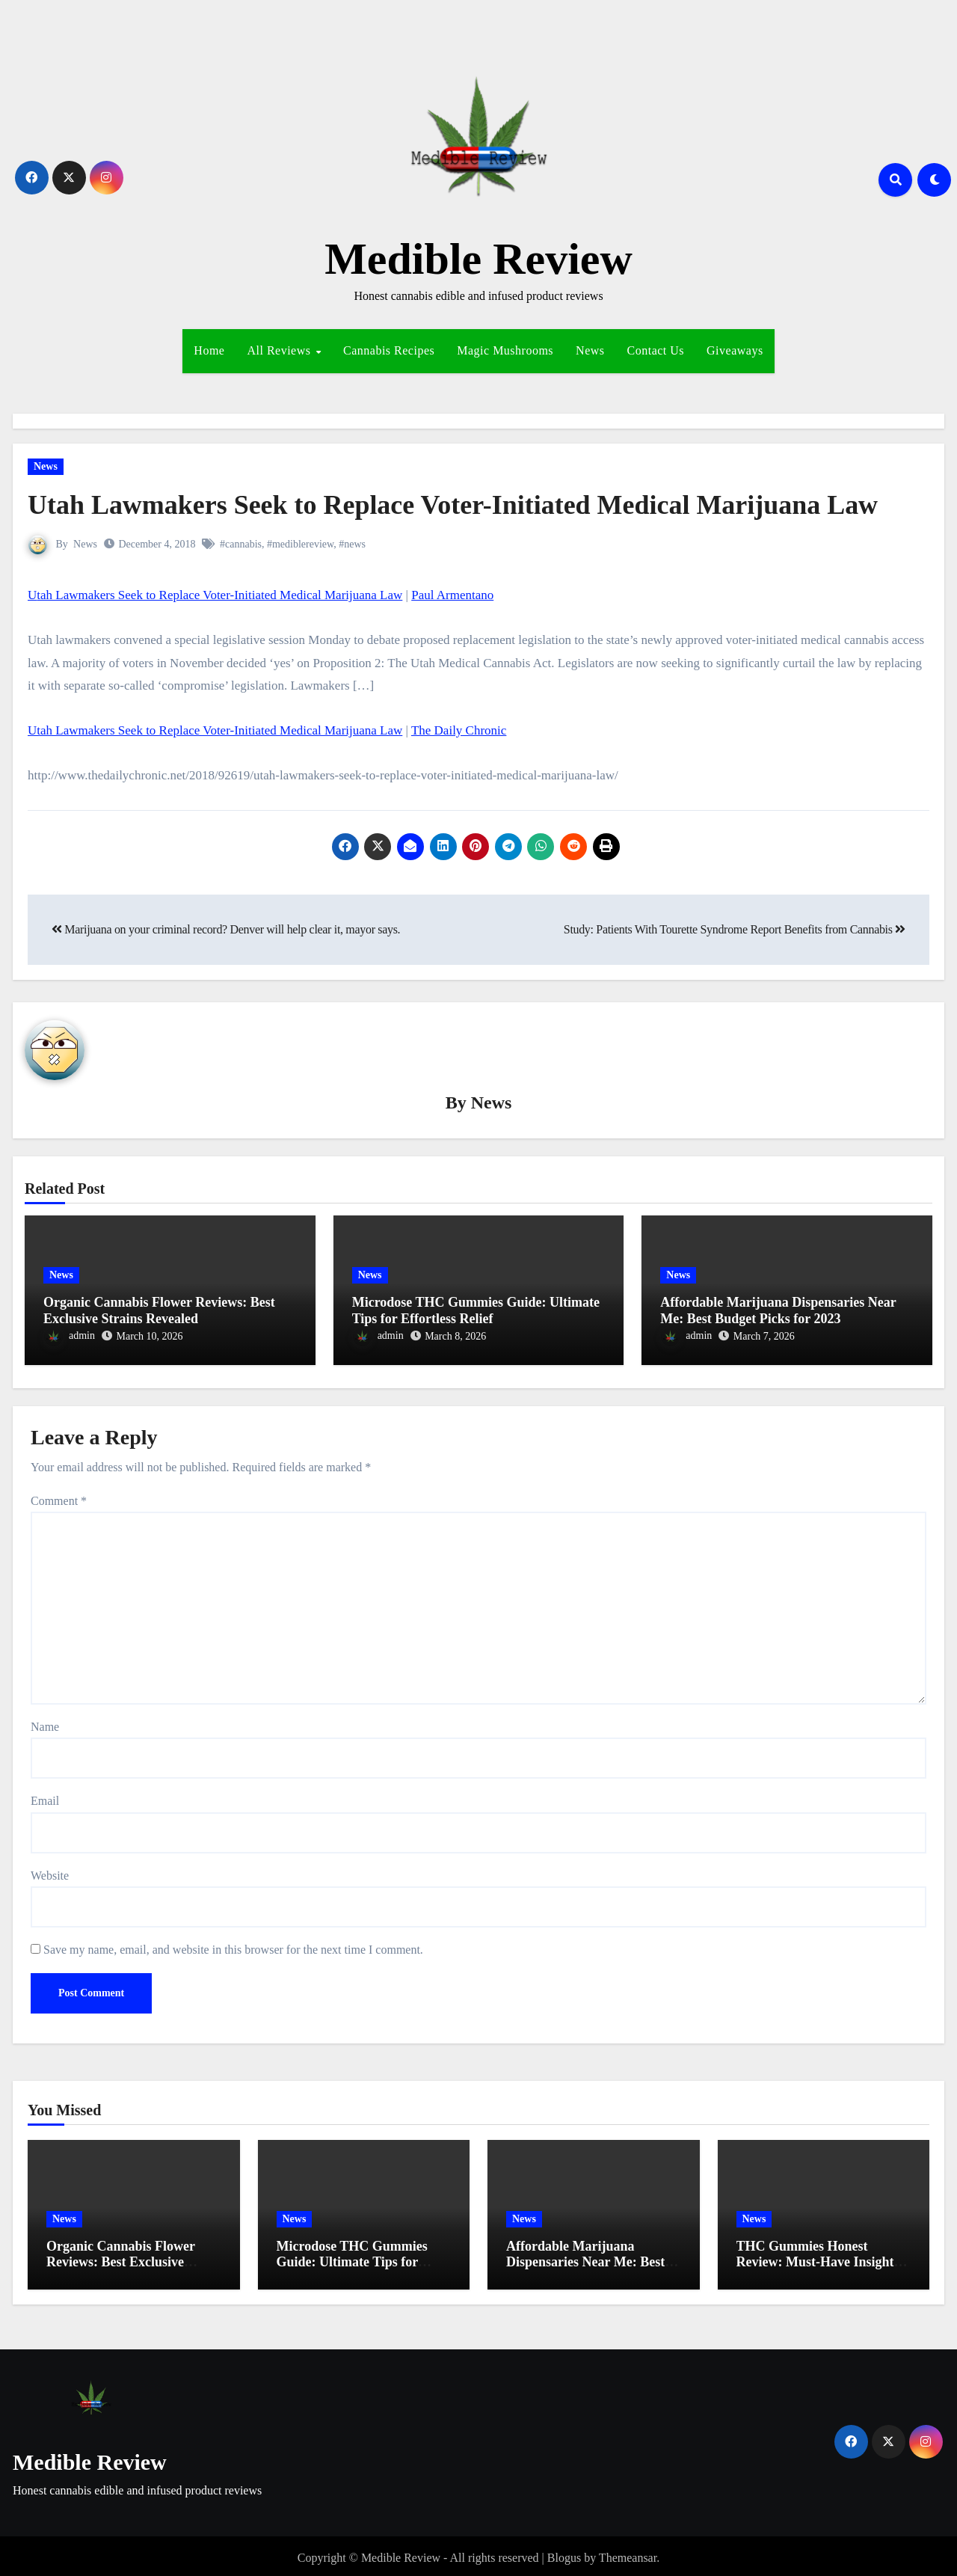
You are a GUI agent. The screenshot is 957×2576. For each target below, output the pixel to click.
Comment (59, 1496)
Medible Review (478, 258)
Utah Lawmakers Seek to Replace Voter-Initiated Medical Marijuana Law (477, 504)
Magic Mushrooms (505, 350)
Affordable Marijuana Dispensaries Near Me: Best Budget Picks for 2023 (778, 1311)
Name (45, 1722)
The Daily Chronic (458, 730)
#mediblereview (300, 544)
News (590, 350)
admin (69, 1337)
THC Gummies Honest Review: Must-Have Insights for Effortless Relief (817, 2257)
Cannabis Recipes (388, 350)
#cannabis (241, 544)
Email (45, 1797)
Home (209, 350)
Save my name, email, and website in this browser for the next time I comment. (233, 1945)
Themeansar (627, 2553)
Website (50, 1871)
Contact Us (656, 350)
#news (352, 544)
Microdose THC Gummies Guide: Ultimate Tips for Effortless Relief (476, 1311)
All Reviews (280, 350)
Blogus (564, 2553)
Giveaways (735, 350)
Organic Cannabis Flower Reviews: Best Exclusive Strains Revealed (159, 1311)
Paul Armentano (452, 595)
